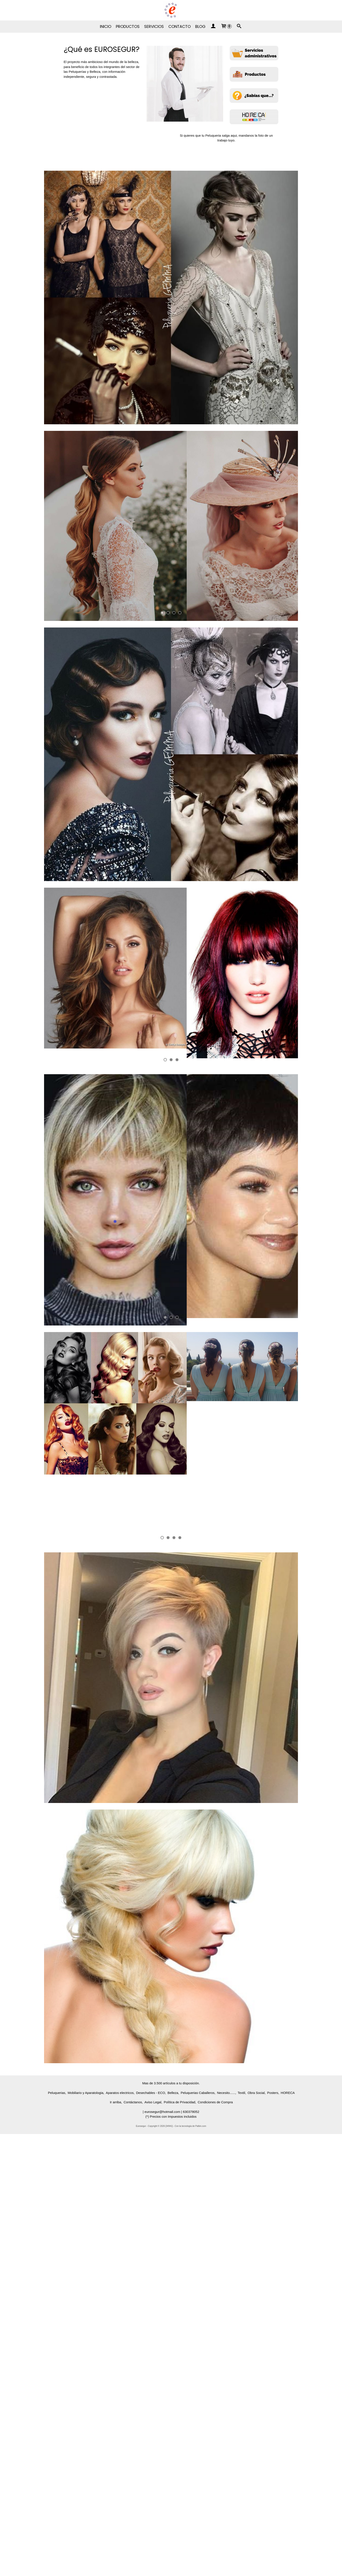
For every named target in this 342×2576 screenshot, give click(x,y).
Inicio (105, 26)
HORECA (288, 2534)
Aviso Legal (152, 2544)
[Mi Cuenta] (213, 26)
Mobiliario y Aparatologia (85, 2534)
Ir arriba (115, 2544)
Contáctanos (133, 2544)
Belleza (173, 2534)
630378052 (191, 2553)
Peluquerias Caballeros (197, 2534)
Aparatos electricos (120, 2534)
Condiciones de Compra (215, 2544)
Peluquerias (56, 2534)
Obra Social (256, 2534)
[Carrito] (226, 26)
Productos (128, 26)
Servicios (154, 26)
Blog (200, 26)
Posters (272, 2534)
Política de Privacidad (179, 2544)
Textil (241, 2534)
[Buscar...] (239, 26)
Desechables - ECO (150, 2534)
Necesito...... (226, 2534)
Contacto (179, 26)
